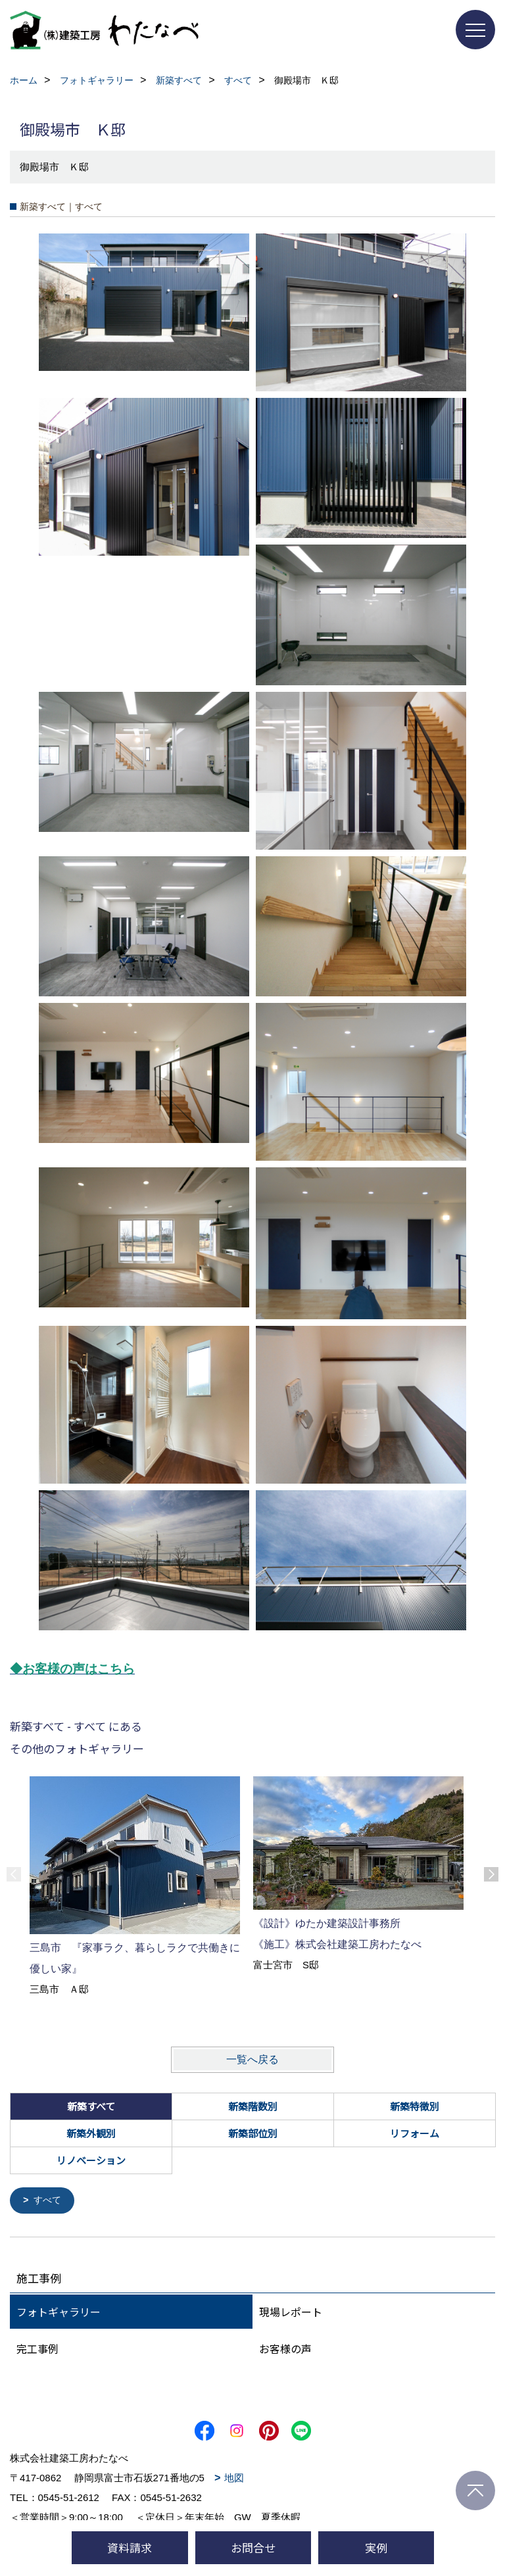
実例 (376, 2547)
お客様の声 (285, 2349)
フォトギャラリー (58, 2312)
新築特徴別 (414, 2106)
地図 (234, 2478)
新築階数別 (252, 2106)
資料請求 (129, 2547)
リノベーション (91, 2160)
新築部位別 (252, 2133)
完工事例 (37, 2349)
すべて (49, 2200)
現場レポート (290, 2312)
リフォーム (414, 2133)
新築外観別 (91, 2133)
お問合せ (253, 2547)
